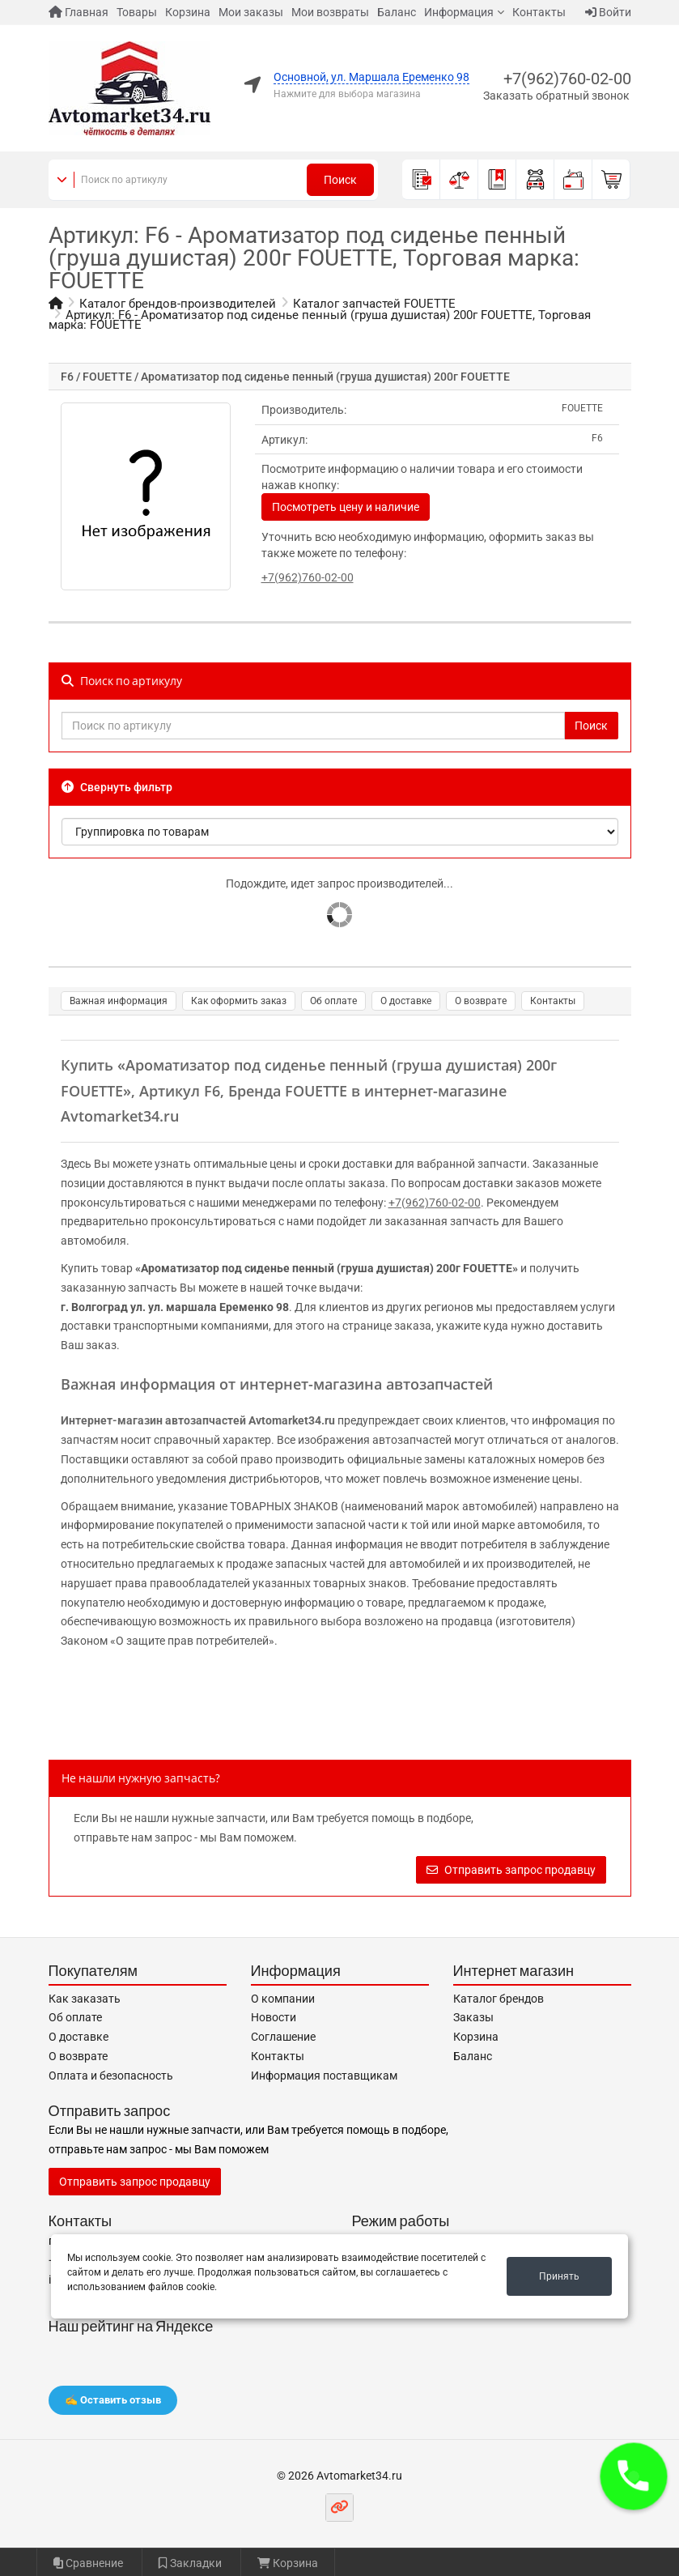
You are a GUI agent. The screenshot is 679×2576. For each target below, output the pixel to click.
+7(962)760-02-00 (567, 78)
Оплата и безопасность (111, 2075)
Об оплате (333, 1001)
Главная (78, 12)
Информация (459, 12)
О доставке (405, 1001)
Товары (137, 12)
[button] (633, 2476)
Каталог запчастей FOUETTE (374, 303)
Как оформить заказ (238, 1001)
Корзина (187, 12)
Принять (559, 2276)
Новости (273, 2017)
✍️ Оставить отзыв (113, 2400)
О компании (283, 1998)
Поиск (340, 179)
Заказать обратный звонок (556, 95)
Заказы (473, 2017)
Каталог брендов (498, 1998)
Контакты (539, 12)
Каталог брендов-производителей (177, 303)
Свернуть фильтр (117, 787)
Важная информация (119, 1001)
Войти (608, 12)
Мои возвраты (330, 12)
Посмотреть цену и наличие (345, 506)
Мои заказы (251, 12)
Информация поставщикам (324, 2075)
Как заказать (85, 1998)
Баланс (396, 12)
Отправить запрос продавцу (511, 1869)
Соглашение (283, 2036)
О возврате (481, 1001)
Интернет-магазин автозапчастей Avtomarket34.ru (198, 1420)
